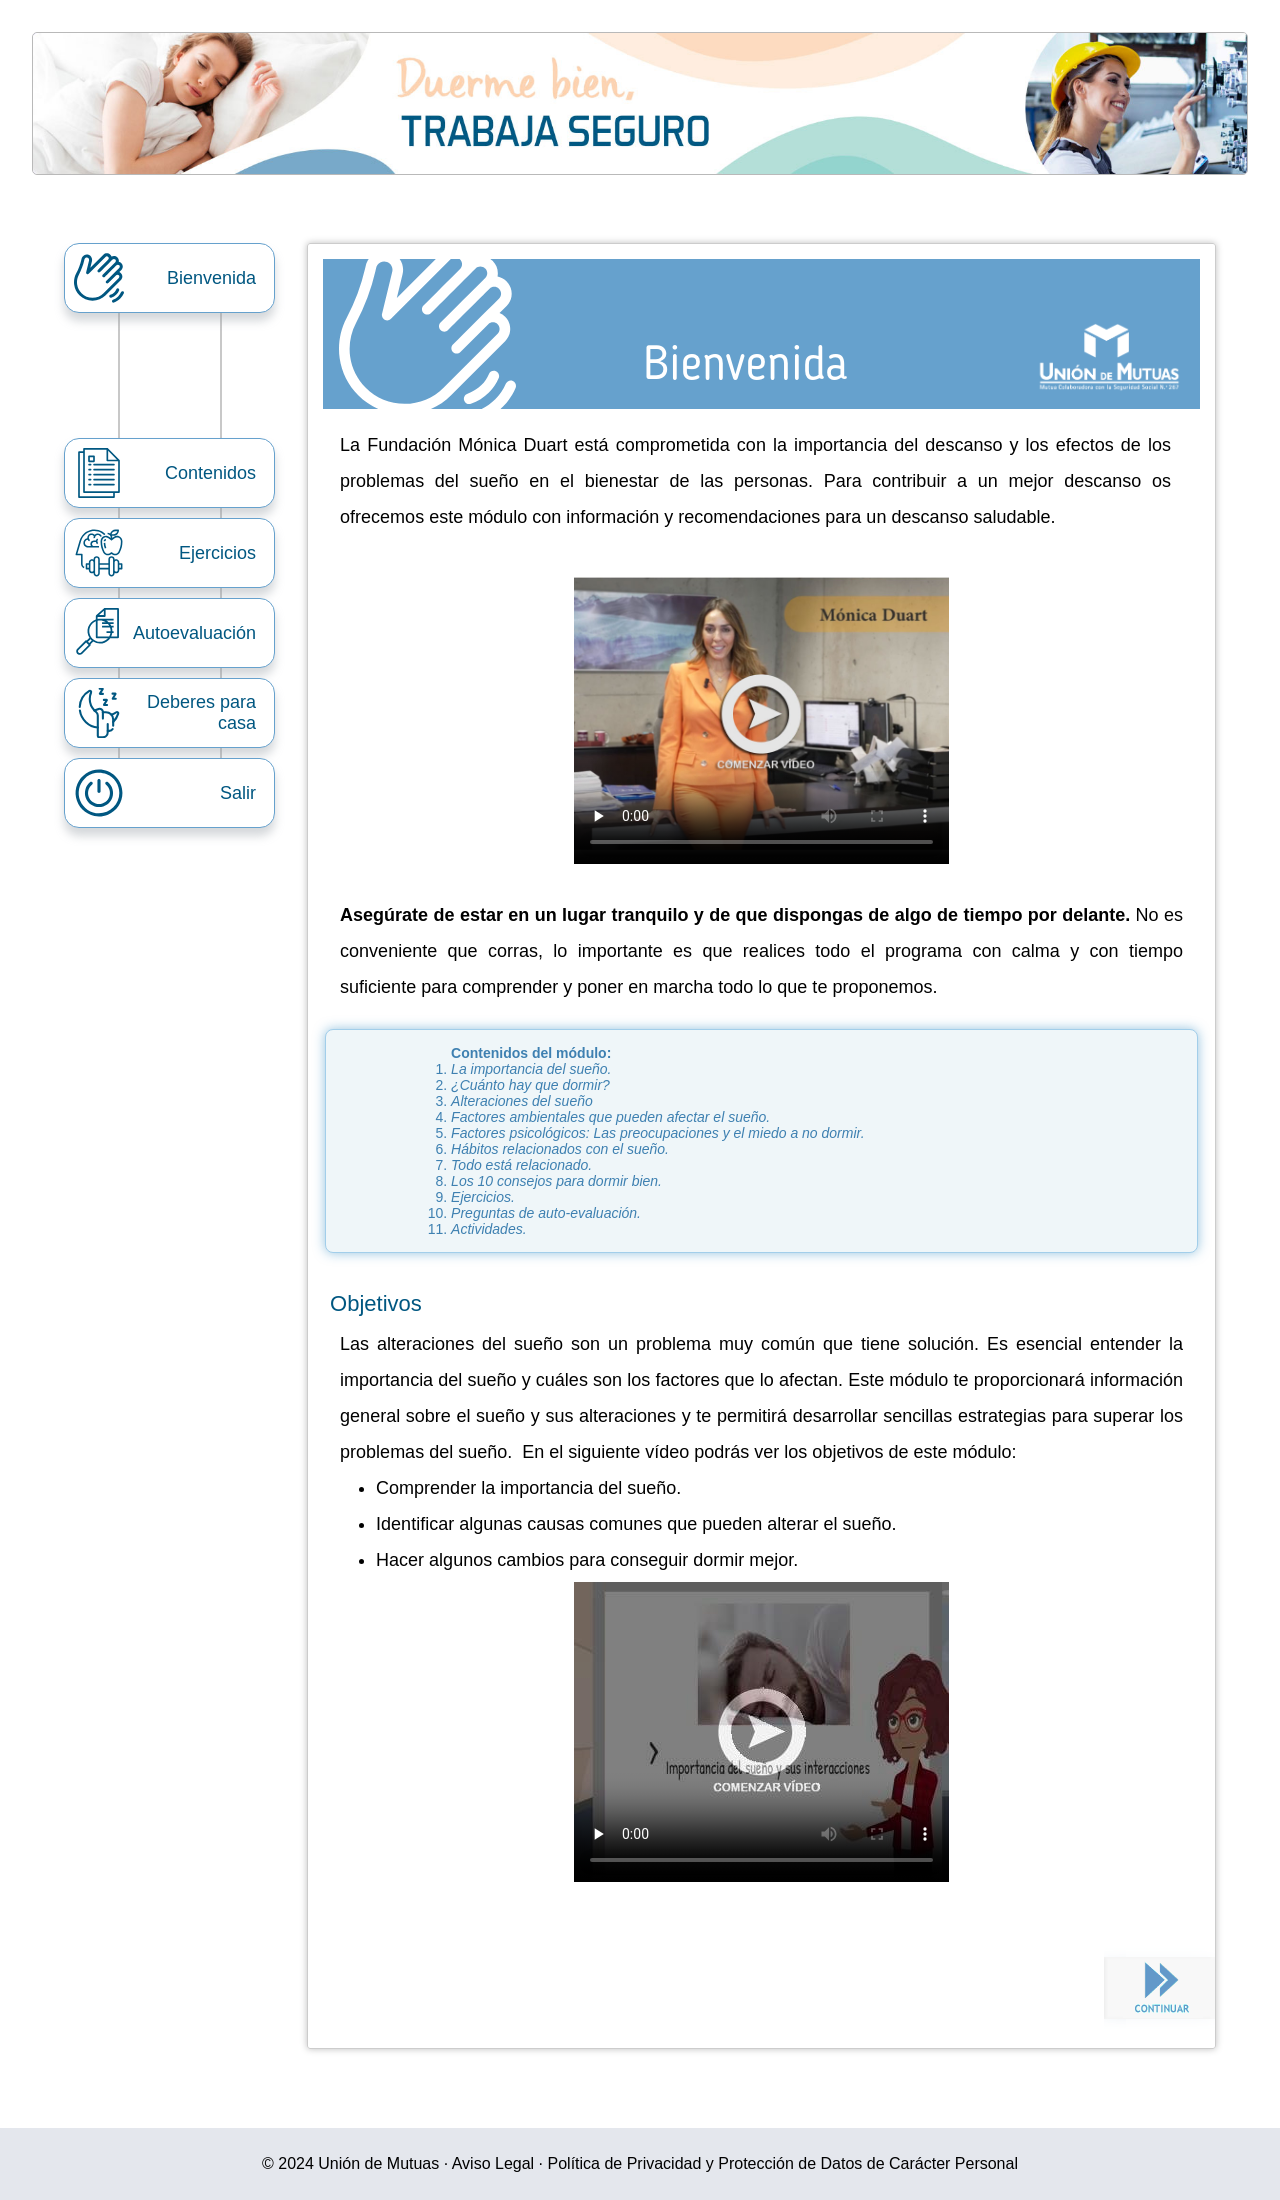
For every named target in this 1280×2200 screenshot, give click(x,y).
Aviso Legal (493, 2163)
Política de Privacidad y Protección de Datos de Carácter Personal (783, 2163)
